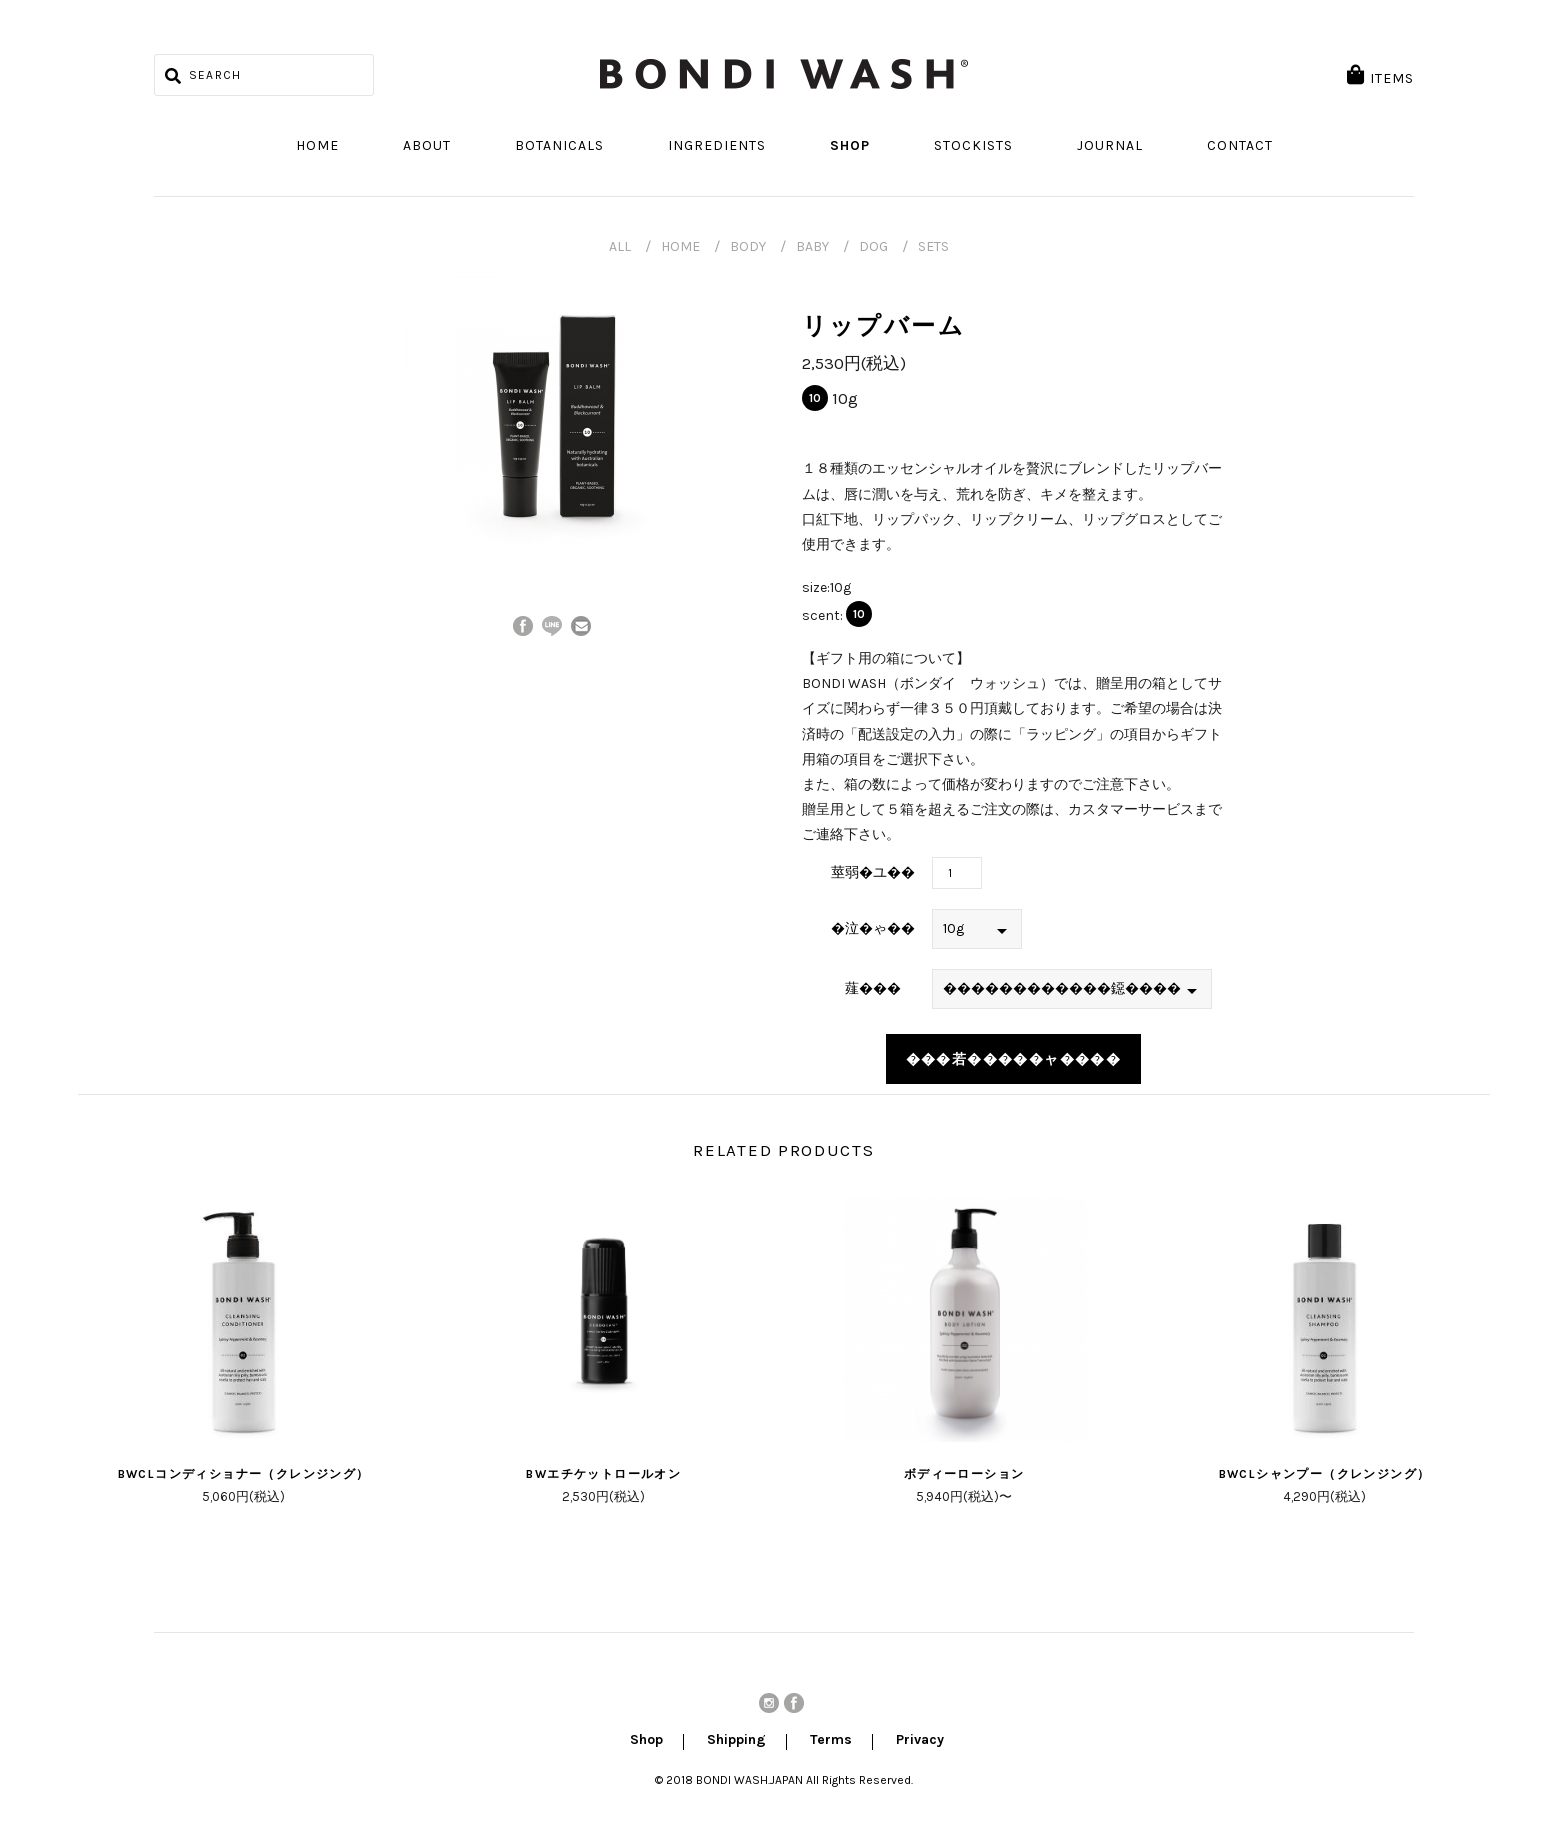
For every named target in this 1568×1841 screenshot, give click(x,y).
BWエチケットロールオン (603, 1474)
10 (815, 398)
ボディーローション (964, 1474)
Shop (850, 145)
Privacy (920, 1741)
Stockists (973, 145)
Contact (1240, 145)
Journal (1110, 145)
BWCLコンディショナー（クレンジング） (244, 1474)
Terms (831, 1741)
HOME (680, 246)
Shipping (736, 1741)
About (427, 145)
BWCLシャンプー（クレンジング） (1325, 1474)
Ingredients (717, 145)
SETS (933, 246)
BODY (748, 246)
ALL (620, 246)
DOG (873, 246)
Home (317, 145)
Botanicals (559, 145)
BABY (812, 246)
